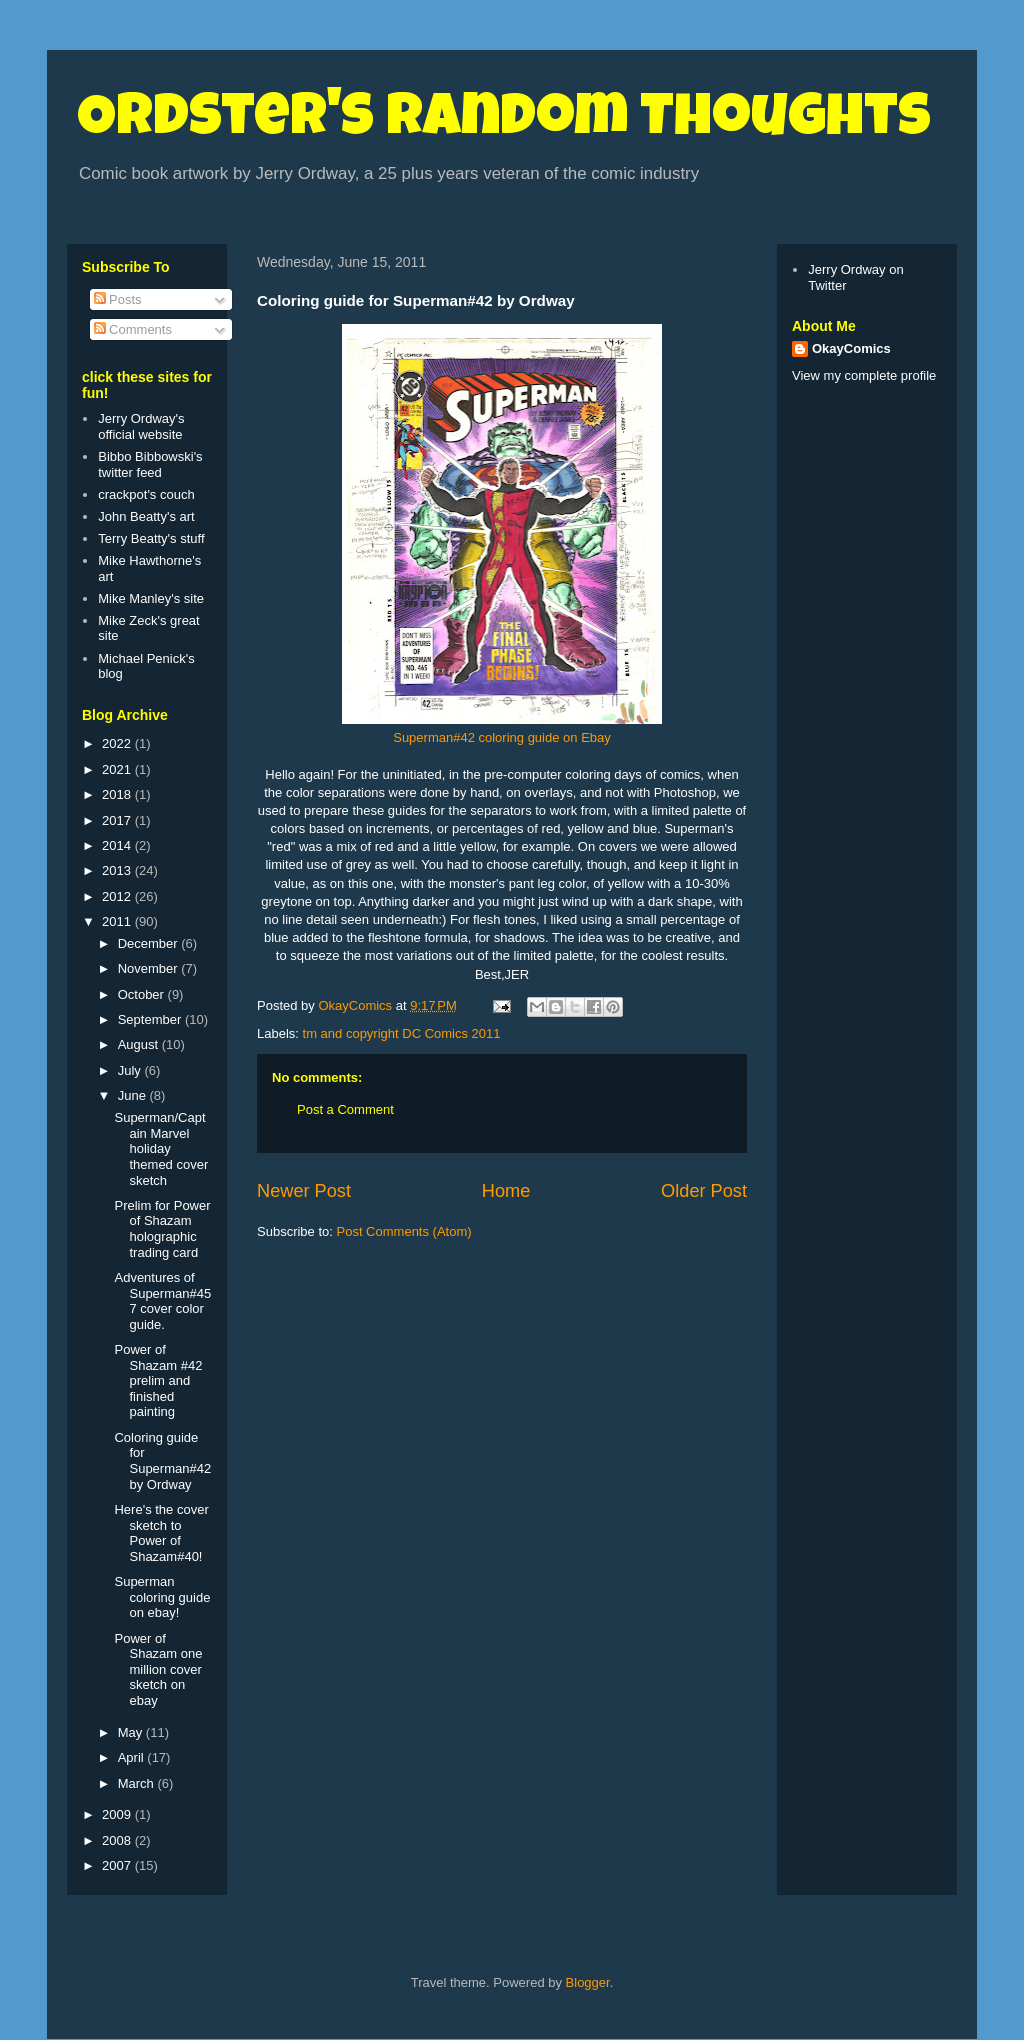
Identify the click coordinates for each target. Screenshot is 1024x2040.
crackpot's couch (146, 494)
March (138, 1783)
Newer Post (304, 1191)
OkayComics (851, 348)
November (150, 968)
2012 (118, 896)
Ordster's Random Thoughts (504, 122)
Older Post (704, 1191)
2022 (118, 743)
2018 (118, 794)
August (140, 1044)
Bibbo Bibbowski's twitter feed (150, 464)
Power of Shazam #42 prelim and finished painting (158, 1380)
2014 (118, 845)
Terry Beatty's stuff (151, 538)
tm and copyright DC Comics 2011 (402, 1033)
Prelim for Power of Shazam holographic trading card (162, 1229)
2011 (118, 921)
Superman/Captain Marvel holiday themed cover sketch (161, 1148)
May (132, 1732)
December (150, 943)
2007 (118, 1865)
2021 (118, 769)
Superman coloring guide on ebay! (162, 1597)
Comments (133, 329)
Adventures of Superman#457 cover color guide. (162, 1301)
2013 (118, 870)
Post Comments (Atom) (404, 1231)
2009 (118, 1814)
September (151, 1019)
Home (506, 1191)
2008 (118, 1840)
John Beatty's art (146, 516)
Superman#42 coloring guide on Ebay (502, 737)
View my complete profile (864, 375)
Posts (118, 299)
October (143, 994)
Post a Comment (345, 1109)
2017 (118, 820)
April (133, 1757)
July (131, 1070)
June (134, 1095)
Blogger (588, 1982)
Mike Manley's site (151, 598)
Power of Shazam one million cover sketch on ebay (158, 1669)
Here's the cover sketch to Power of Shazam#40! (161, 1533)
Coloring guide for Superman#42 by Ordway (162, 1461)
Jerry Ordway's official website (141, 426)
